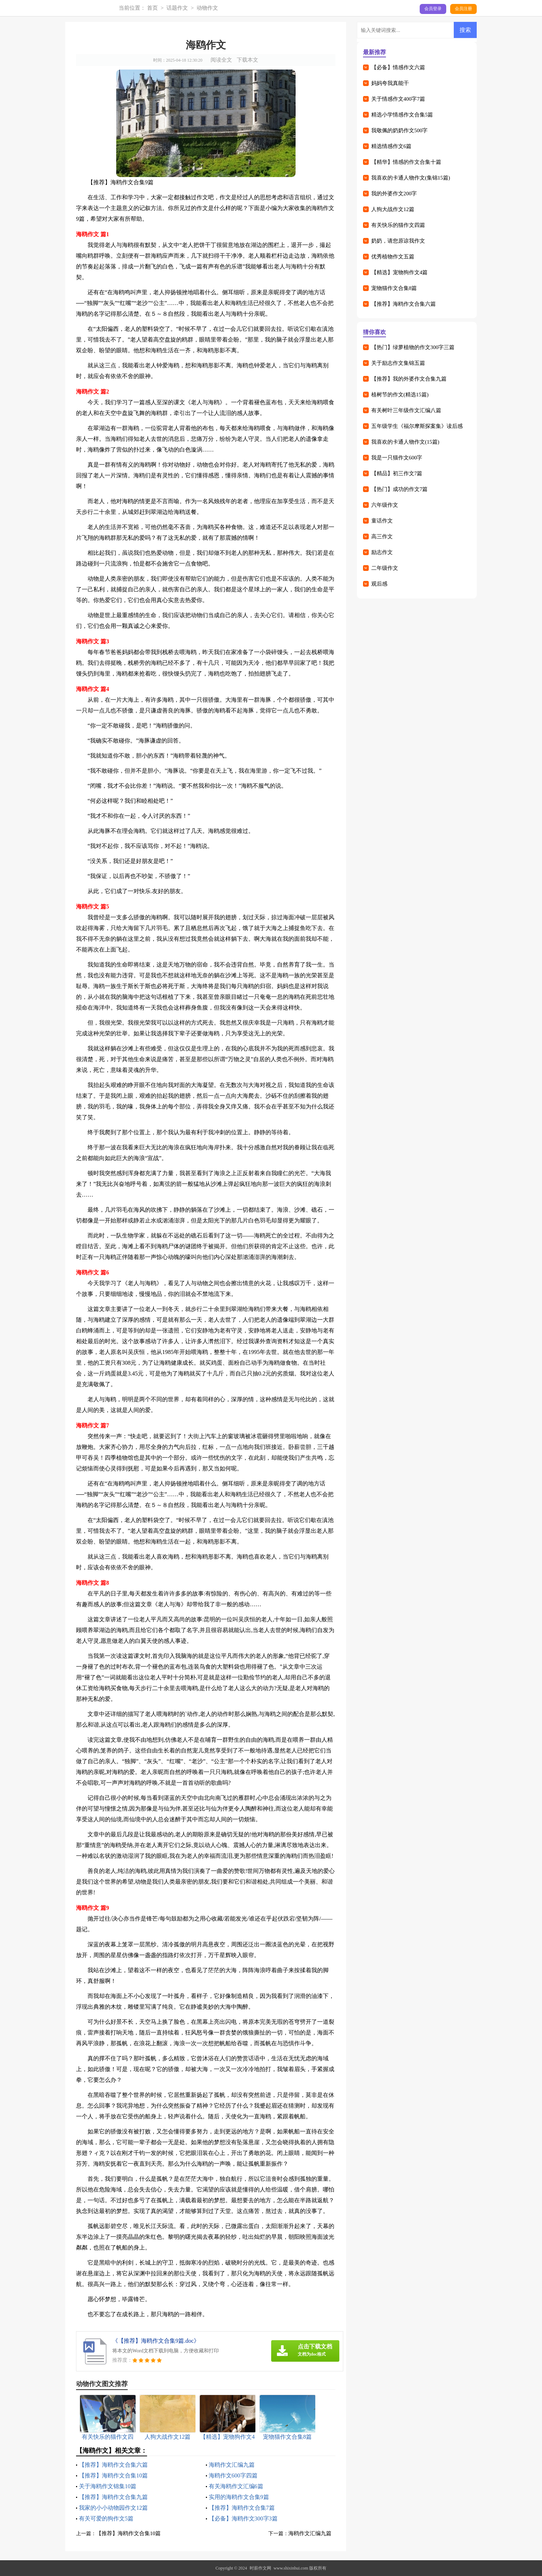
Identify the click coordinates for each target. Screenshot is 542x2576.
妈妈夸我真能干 (390, 83)
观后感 (379, 584)
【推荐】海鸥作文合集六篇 (113, 2465)
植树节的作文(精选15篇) (400, 394)
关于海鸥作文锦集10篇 (107, 2486)
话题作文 (177, 8)
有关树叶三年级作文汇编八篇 (406, 410)
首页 (152, 8)
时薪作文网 (260, 2568)
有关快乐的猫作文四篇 (398, 225)
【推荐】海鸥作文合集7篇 (242, 2508)
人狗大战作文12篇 (392, 209)
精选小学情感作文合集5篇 (402, 115)
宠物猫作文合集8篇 (394, 288)
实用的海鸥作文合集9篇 (239, 2497)
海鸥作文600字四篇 (233, 2475)
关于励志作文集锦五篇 (398, 363)
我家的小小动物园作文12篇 (113, 2508)
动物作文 (207, 8)
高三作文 (382, 536)
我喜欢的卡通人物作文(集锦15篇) (410, 178)
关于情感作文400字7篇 (398, 99)
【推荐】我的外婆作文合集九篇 (409, 379)
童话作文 (382, 521)
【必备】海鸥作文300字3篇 (243, 2518)
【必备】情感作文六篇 (398, 67)
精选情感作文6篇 (391, 146)
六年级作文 (384, 505)
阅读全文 (221, 60)
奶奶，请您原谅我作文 (398, 241)
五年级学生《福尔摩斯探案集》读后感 (417, 426)
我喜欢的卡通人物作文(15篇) (405, 442)
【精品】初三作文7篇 (397, 473)
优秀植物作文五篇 (392, 256)
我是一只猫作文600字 (397, 458)
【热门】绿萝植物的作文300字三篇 (413, 347)
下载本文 (247, 60)
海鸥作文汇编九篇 (232, 2465)
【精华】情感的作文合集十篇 (406, 162)
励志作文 (382, 552)
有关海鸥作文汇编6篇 (236, 2486)
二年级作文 (384, 568)
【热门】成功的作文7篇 (399, 489)
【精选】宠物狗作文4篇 (399, 272)
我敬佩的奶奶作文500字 (399, 130)
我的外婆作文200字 (394, 193)
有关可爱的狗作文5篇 (106, 2518)
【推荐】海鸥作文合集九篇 (113, 2497)
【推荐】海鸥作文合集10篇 (113, 2475)
